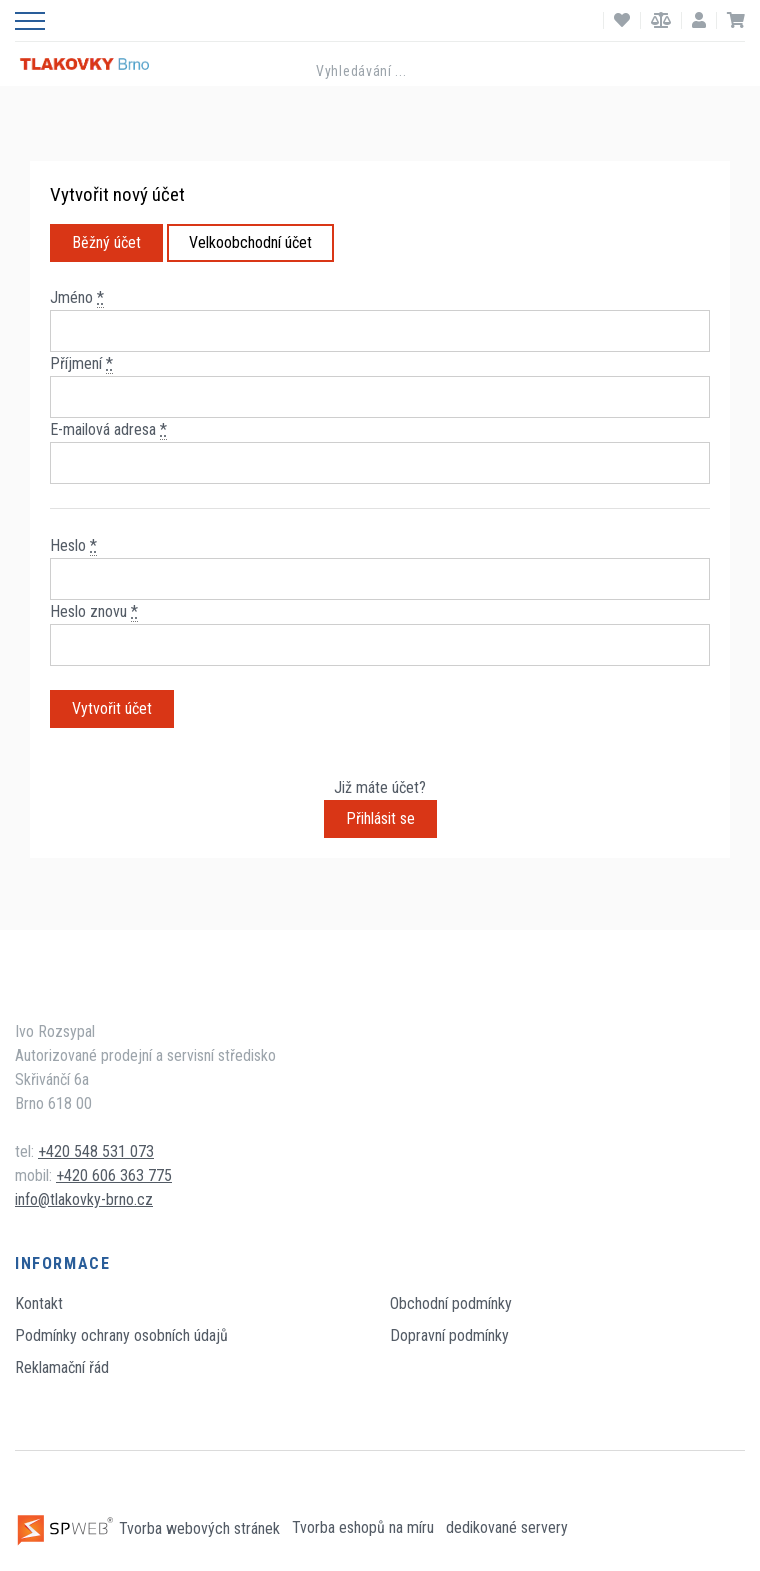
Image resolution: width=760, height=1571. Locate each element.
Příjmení (81, 364)
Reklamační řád (62, 1367)
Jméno (77, 298)
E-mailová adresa (108, 430)
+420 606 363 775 (114, 1175)
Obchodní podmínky (451, 1303)
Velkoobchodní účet (250, 242)
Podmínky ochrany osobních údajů (121, 1335)
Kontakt (39, 1303)
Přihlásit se (380, 818)
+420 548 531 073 (96, 1151)
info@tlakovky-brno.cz (84, 1199)
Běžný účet (106, 242)
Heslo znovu (94, 612)
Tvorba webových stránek (149, 1528)
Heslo (73, 546)
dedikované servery (507, 1528)
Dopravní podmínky (449, 1335)
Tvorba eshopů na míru (365, 1528)
